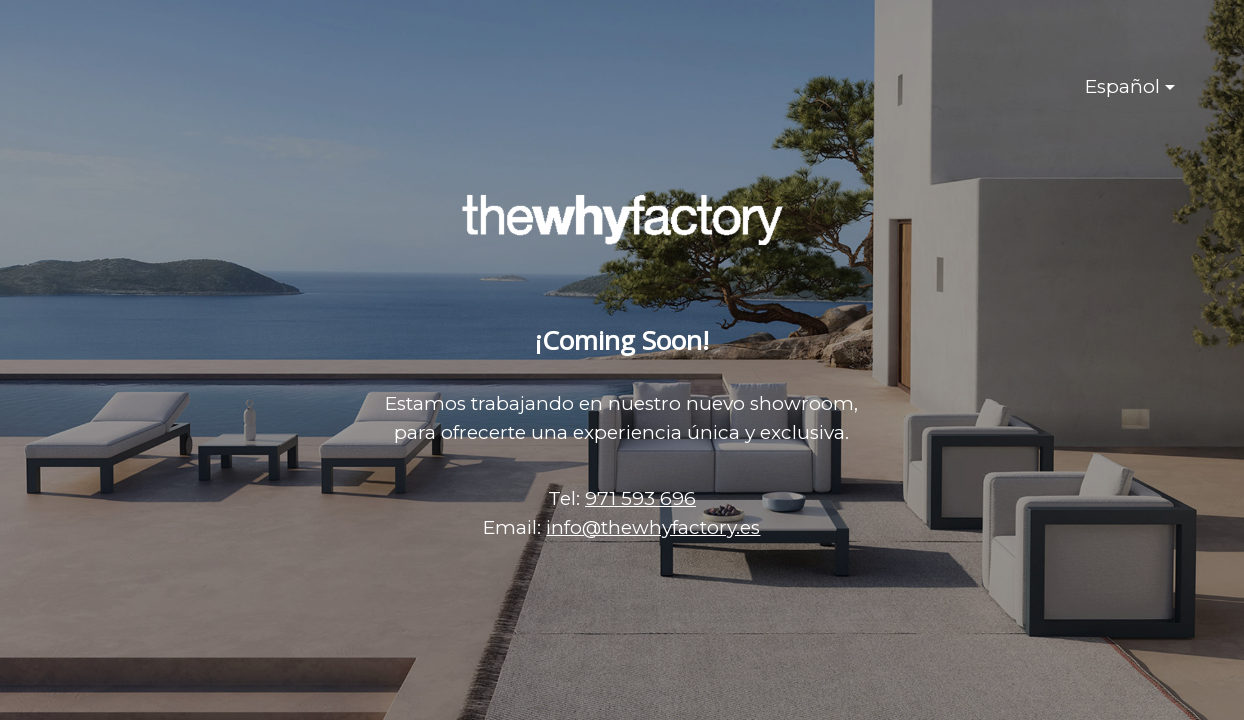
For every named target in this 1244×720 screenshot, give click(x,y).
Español (1122, 86)
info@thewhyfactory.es (653, 527)
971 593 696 (640, 498)
